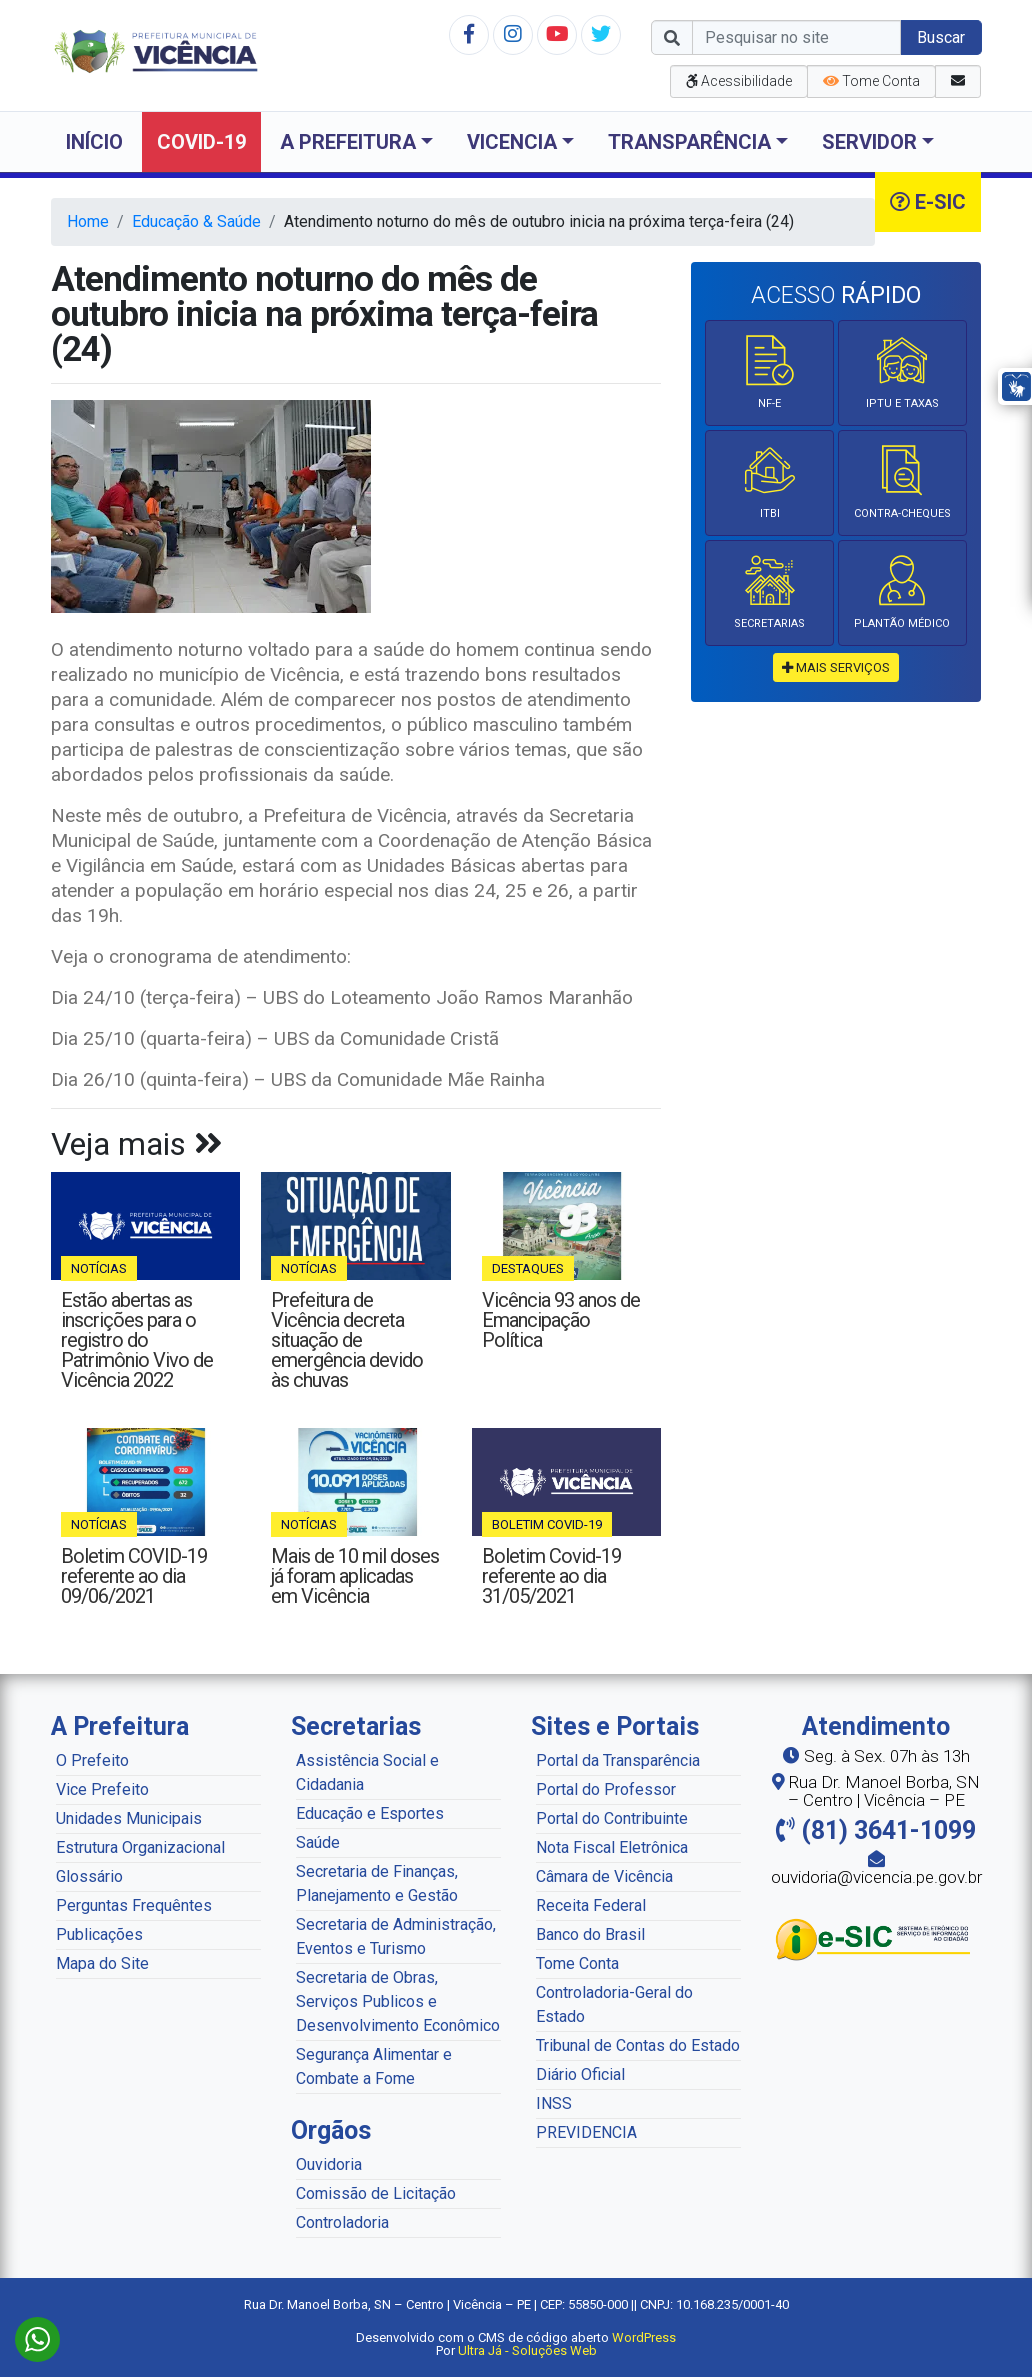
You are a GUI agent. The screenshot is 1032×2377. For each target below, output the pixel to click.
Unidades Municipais (129, 1818)
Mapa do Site (102, 1963)
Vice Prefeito (102, 1789)
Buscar (941, 37)
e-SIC (928, 202)
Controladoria (342, 2222)
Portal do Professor (606, 1789)
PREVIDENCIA (586, 2132)
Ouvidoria (329, 2164)
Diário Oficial (580, 2074)
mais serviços (836, 667)
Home (88, 221)
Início (94, 142)
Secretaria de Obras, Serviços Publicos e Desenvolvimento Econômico (398, 2001)
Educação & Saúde (196, 221)
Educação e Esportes (370, 1813)
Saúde (318, 1842)
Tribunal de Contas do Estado (638, 2045)
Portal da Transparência (618, 1760)
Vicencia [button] (512, 142)
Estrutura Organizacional (140, 1847)
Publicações (99, 1934)
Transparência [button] (689, 142)
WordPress (644, 2337)
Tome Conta (577, 1963)
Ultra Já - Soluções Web (527, 2350)
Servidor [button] (869, 142)
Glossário (89, 1876)
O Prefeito (92, 1760)
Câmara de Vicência (604, 1876)
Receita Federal (591, 1905)
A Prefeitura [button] (348, 142)
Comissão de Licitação (376, 2193)
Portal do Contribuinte (612, 1818)
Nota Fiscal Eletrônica (612, 1847)
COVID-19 (201, 142)
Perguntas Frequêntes (134, 1905)
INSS (554, 2103)
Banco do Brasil (590, 1934)
